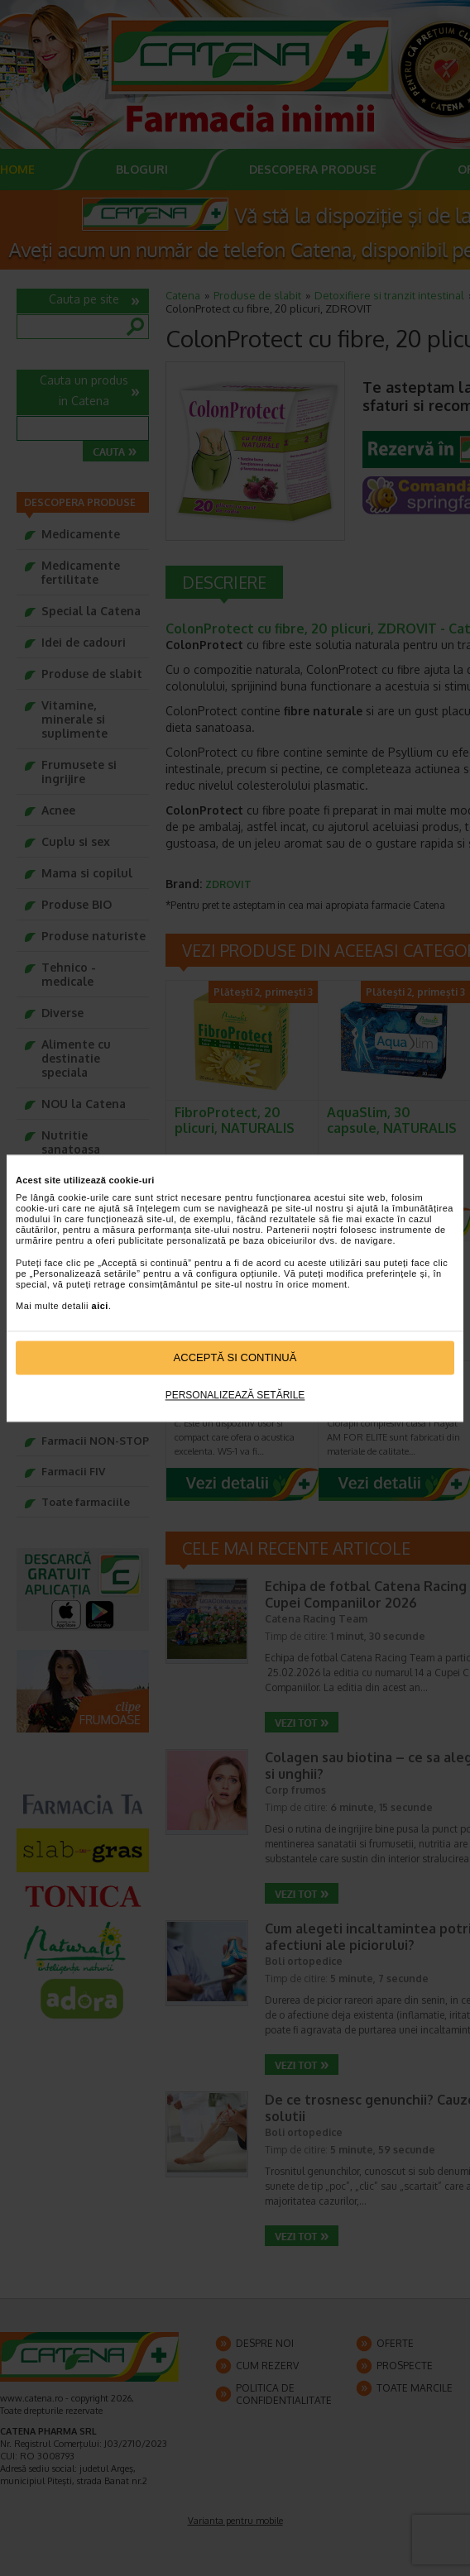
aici (100, 1307)
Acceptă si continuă (235, 1357)
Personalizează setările (235, 1396)
